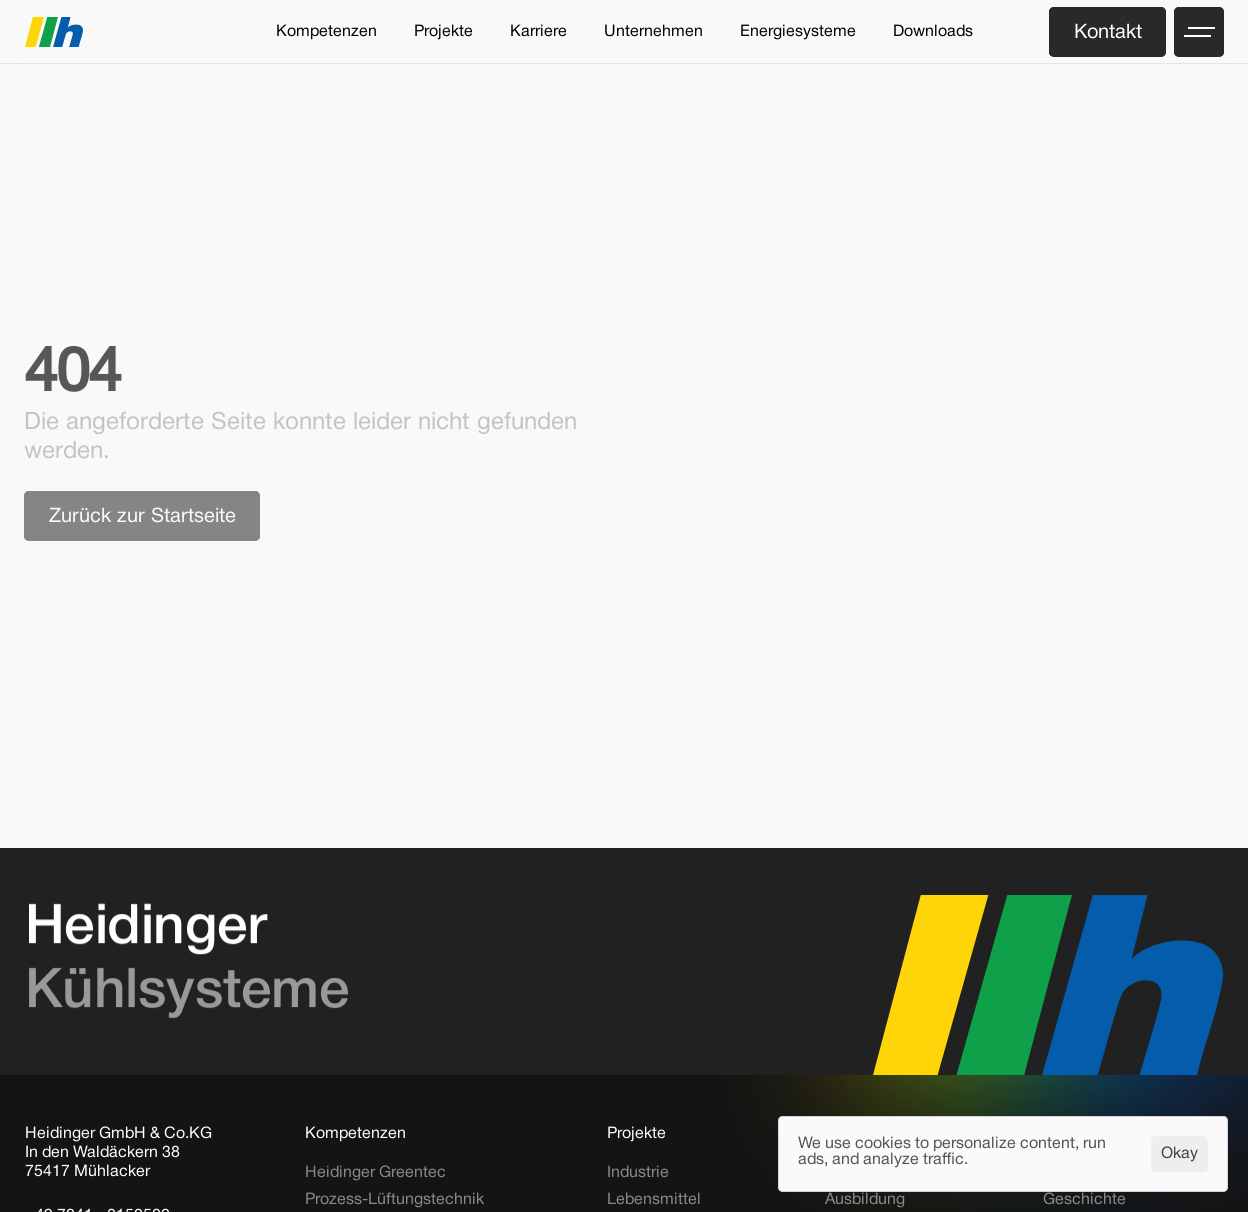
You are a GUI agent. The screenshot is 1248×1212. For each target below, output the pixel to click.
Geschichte (1084, 1200)
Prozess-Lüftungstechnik (394, 1200)
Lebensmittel (654, 1200)
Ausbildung (865, 1200)
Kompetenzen (355, 1134)
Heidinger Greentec (375, 1173)
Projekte (636, 1134)
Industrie (638, 1173)
